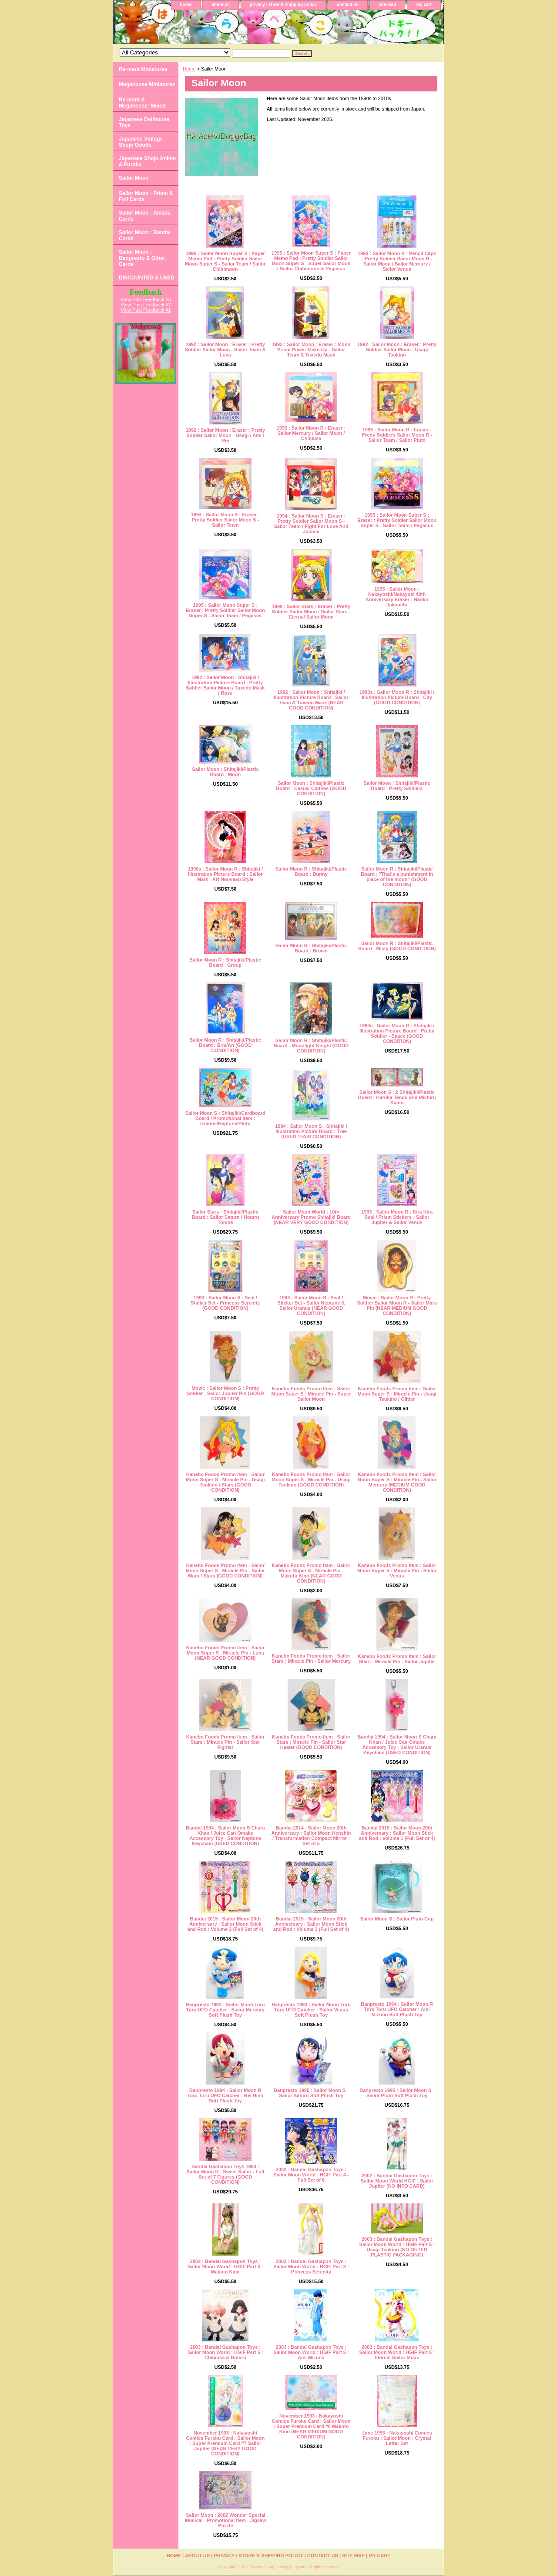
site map (387, 4)
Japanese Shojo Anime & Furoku (147, 161)
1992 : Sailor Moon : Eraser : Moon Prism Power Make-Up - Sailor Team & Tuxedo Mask (311, 349)
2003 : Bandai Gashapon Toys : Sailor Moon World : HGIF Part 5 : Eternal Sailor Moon (396, 2352)
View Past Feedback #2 (146, 304)
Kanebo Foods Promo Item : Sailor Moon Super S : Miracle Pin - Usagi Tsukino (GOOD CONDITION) (311, 1479)
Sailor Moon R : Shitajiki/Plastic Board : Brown (311, 948)
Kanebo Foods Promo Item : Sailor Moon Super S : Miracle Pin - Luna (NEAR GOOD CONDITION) (225, 1653)
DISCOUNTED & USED (146, 278)
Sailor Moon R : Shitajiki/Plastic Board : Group (225, 962)
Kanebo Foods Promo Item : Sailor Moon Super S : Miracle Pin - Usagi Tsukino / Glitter (396, 1394)
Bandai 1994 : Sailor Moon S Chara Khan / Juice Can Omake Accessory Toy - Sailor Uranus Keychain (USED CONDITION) (396, 1744)
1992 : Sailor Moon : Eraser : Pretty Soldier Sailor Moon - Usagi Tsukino (396, 349)
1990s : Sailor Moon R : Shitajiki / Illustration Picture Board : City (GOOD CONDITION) (396, 697)
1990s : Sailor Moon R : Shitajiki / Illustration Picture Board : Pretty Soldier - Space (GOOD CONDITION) (396, 1033)
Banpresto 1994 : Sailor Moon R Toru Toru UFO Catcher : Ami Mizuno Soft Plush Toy (397, 2009)
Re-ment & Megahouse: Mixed (142, 103)
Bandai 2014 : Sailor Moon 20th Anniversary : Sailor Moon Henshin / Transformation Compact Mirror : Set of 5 (311, 1835)
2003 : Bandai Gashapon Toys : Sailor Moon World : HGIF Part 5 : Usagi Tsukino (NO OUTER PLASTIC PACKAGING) (396, 2246)
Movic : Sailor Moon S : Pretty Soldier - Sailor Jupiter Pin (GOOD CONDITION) (225, 1393)
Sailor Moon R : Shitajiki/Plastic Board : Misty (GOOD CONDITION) (397, 946)
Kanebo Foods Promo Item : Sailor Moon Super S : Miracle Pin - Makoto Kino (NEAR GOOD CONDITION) (311, 1573)
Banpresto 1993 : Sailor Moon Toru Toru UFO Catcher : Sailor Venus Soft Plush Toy (311, 2010)
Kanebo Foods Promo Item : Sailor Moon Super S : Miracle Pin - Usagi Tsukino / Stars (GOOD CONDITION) (225, 1482)
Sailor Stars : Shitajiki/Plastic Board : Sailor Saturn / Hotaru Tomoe (225, 1217)
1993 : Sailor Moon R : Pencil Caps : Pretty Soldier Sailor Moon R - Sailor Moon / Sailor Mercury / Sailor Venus (397, 261)
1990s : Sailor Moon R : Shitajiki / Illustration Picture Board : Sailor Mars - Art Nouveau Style (225, 874)
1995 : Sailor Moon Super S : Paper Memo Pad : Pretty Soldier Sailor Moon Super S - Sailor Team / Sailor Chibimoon (225, 261)
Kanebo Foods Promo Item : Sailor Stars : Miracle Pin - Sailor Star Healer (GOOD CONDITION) (311, 1742)
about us (220, 4)
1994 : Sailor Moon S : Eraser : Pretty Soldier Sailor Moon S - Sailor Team (225, 520)
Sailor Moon (134, 178)
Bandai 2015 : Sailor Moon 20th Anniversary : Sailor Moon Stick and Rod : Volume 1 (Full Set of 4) (397, 1833)
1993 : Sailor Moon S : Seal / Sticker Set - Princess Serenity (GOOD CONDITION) (225, 1303)
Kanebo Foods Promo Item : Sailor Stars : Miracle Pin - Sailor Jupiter (397, 1659)
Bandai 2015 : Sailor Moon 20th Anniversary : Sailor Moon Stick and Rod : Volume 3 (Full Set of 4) (311, 1924)
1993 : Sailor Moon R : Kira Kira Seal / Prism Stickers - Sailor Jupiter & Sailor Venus (397, 1217)
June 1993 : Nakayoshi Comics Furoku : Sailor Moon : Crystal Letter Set (397, 2438)
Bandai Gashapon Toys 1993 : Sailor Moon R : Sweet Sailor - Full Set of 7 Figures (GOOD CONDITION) (225, 2174)
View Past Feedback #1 (146, 310)
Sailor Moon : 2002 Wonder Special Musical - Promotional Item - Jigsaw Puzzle (225, 2520)
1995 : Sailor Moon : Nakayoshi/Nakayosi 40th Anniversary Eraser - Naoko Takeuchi (397, 596)
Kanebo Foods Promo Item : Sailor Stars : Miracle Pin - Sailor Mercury (311, 1658)
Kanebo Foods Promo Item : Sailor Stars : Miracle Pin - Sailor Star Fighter (225, 1742)
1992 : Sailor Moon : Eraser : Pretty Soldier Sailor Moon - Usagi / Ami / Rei (225, 435)
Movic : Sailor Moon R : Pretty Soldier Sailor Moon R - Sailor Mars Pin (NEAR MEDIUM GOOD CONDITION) (396, 1305)
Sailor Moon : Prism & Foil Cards (146, 196)
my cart (424, 4)
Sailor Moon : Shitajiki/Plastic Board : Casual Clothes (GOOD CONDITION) (311, 788)
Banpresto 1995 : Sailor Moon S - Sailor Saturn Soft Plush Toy (311, 2093)
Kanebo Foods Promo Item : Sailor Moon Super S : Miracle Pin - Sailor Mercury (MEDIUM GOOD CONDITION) (396, 1482)
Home (189, 68)
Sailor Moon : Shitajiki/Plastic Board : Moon (225, 772)
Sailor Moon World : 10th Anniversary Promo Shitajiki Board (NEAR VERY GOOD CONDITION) (311, 1217)
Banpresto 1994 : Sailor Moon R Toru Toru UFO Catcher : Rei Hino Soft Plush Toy (225, 2095)
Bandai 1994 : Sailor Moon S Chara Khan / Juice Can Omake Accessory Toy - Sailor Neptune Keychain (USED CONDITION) (225, 1835)
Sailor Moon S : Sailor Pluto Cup (397, 1918)
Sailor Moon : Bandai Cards (145, 235)
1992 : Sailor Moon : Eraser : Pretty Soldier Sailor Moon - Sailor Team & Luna (225, 349)
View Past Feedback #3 (146, 299)
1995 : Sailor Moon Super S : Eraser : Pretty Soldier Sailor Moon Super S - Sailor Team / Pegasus (396, 520)
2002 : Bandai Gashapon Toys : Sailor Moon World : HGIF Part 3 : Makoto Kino (225, 2266)
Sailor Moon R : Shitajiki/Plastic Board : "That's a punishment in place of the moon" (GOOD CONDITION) (397, 876)
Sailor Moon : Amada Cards (145, 216)
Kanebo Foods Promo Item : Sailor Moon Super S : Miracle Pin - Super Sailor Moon (311, 1394)
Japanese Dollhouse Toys (144, 122)
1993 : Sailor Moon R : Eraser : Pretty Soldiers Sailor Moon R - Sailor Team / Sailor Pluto (397, 435)
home (186, 4)
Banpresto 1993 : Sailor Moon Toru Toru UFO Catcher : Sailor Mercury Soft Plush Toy (225, 2010)
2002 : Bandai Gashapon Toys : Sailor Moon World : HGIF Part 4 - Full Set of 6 (311, 2175)
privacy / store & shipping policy (283, 4)
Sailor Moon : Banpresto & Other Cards (142, 258)
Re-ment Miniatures (143, 69)
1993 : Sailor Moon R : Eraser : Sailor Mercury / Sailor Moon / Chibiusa (311, 433)
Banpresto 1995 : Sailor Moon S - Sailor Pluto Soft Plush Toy (396, 2093)
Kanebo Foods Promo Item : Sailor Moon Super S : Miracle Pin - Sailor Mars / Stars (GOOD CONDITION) (225, 1570)
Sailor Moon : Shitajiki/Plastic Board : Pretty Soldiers (396, 785)
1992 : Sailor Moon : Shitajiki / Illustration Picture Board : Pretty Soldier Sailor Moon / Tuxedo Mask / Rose (225, 685)
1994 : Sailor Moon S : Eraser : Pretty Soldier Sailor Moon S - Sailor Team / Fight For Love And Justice (311, 523)
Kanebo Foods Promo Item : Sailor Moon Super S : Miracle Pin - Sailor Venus (396, 1570)
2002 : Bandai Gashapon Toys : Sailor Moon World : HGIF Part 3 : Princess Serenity (311, 2266)
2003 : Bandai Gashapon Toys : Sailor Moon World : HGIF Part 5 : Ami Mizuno (311, 2352)
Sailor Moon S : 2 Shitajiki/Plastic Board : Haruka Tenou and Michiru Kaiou (397, 1097)
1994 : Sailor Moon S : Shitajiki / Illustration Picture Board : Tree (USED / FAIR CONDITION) (311, 1131)
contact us (348, 4)
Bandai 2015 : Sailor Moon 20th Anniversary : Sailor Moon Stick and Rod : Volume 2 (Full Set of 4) (226, 1924)
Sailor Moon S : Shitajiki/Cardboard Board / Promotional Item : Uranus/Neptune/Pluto (225, 1118)
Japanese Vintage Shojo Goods (141, 142)
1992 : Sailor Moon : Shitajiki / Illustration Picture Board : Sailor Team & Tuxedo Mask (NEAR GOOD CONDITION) (311, 699)
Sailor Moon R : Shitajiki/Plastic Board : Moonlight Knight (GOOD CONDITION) (311, 1045)
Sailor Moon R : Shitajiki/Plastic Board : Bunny (311, 871)
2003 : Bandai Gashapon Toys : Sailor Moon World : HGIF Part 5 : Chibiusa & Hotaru (225, 2352)
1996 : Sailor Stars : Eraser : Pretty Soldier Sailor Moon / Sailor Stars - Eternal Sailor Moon (311, 611)
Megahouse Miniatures (147, 84)
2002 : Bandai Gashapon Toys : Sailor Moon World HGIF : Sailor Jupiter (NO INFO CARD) (397, 2181)
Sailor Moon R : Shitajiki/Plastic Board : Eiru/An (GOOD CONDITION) (225, 1045)
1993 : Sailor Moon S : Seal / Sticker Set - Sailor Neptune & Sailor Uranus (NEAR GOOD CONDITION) (311, 1305)
